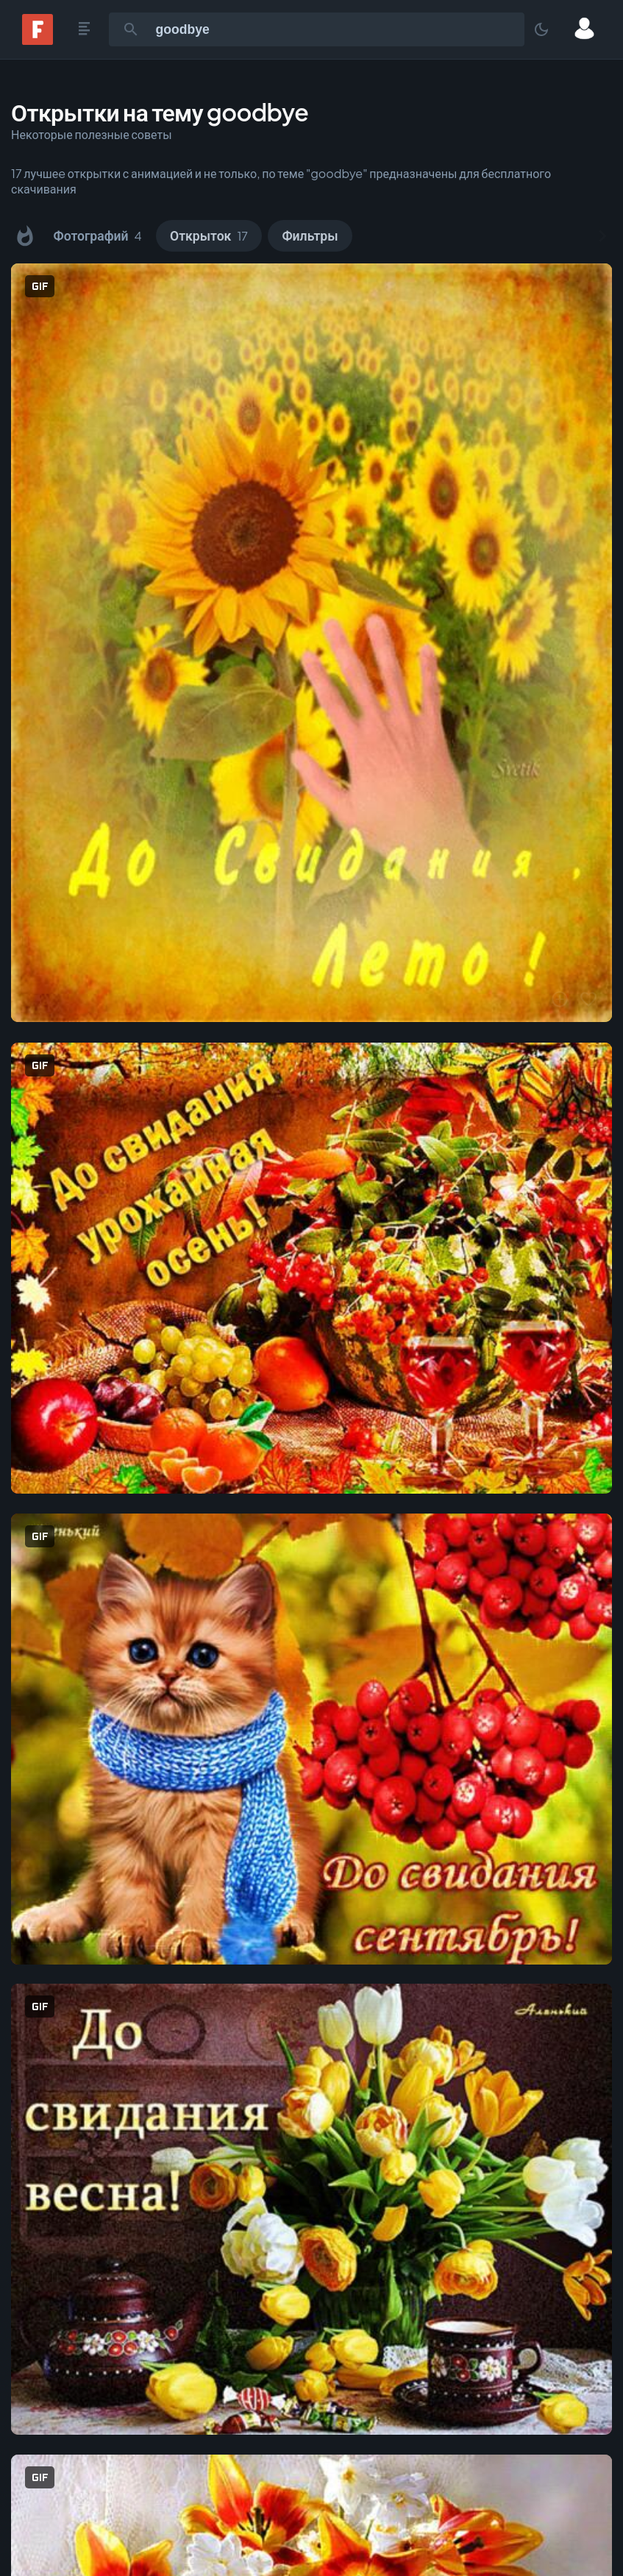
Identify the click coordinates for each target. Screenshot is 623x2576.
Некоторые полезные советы (91, 134)
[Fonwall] (37, 40)
